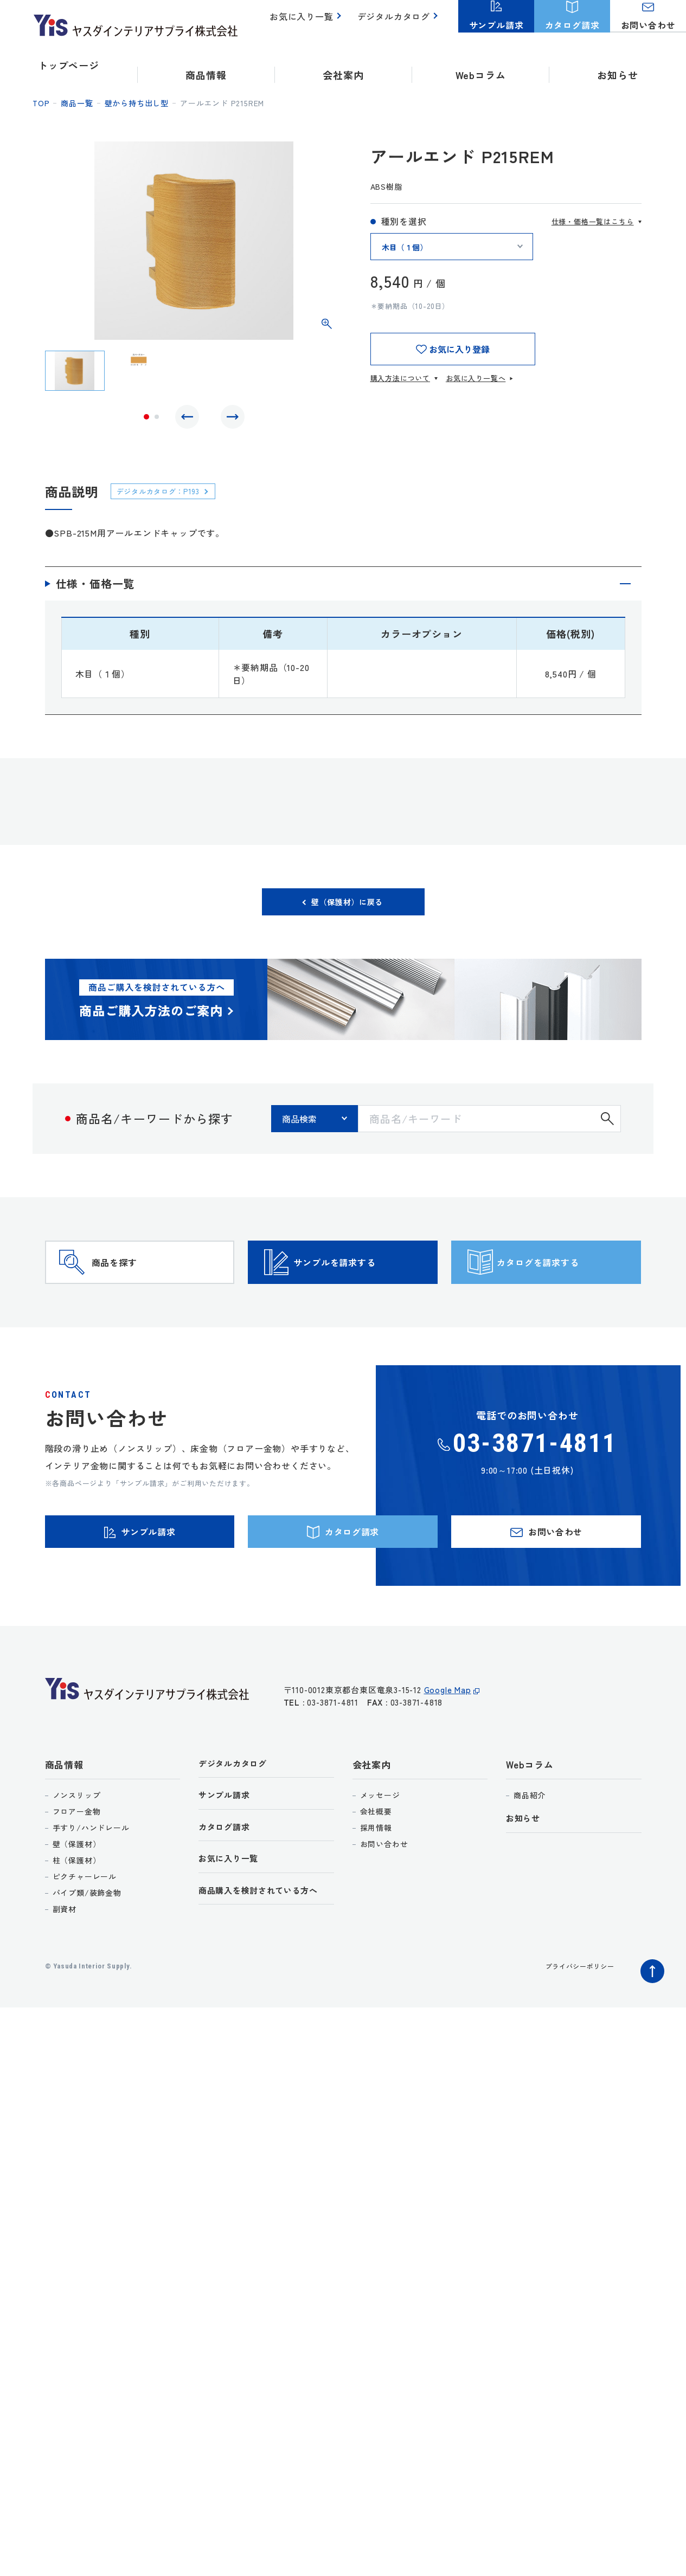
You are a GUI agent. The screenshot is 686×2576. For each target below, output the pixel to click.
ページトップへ (649, 2022)
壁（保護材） (77, 1897)
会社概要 (376, 1865)
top (41, 103)
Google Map (447, 1748)
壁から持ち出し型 (137, 103)
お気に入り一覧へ (475, 378)
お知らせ (617, 65)
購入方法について (400, 378)
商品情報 (64, 1817)
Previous (189, 419)
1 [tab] (146, 419)
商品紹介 (530, 1848)
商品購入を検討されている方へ (266, 1951)
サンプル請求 (227, 1851)
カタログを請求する (565, 1288)
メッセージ (380, 1848)
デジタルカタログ (396, 22)
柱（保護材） (77, 1913)
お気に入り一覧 (308, 22)
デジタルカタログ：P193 (166, 496)
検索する (607, 1129)
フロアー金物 (77, 1865)
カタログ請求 (227, 1884)
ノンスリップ (77, 1848)
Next (230, 419)
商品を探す (135, 1288)
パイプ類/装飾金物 (87, 1946)
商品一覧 (77, 103)
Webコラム (530, 1817)
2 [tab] (157, 419)
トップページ (68, 65)
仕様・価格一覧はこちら (593, 221)
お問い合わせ (384, 1897)
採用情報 (376, 1881)
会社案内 (371, 1817)
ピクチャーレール (85, 1930)
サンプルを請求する (361, 1288)
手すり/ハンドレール (91, 1881)
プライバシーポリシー (574, 2019)
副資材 (64, 1962)
